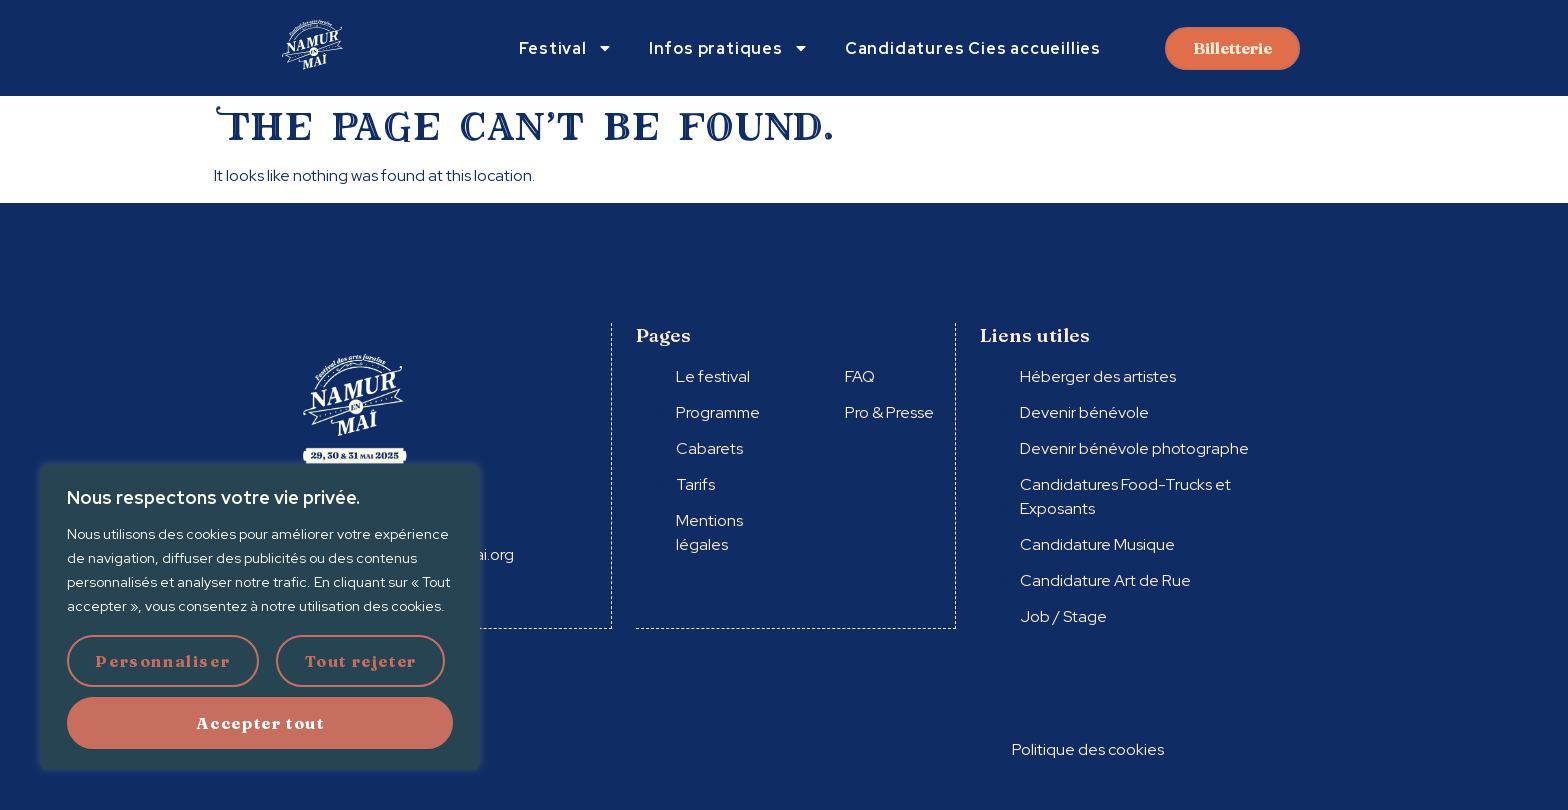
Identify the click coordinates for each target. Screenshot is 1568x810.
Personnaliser (162, 661)
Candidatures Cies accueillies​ (973, 48)
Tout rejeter (361, 661)
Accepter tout (260, 723)
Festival (565, 48)
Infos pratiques (729, 48)
